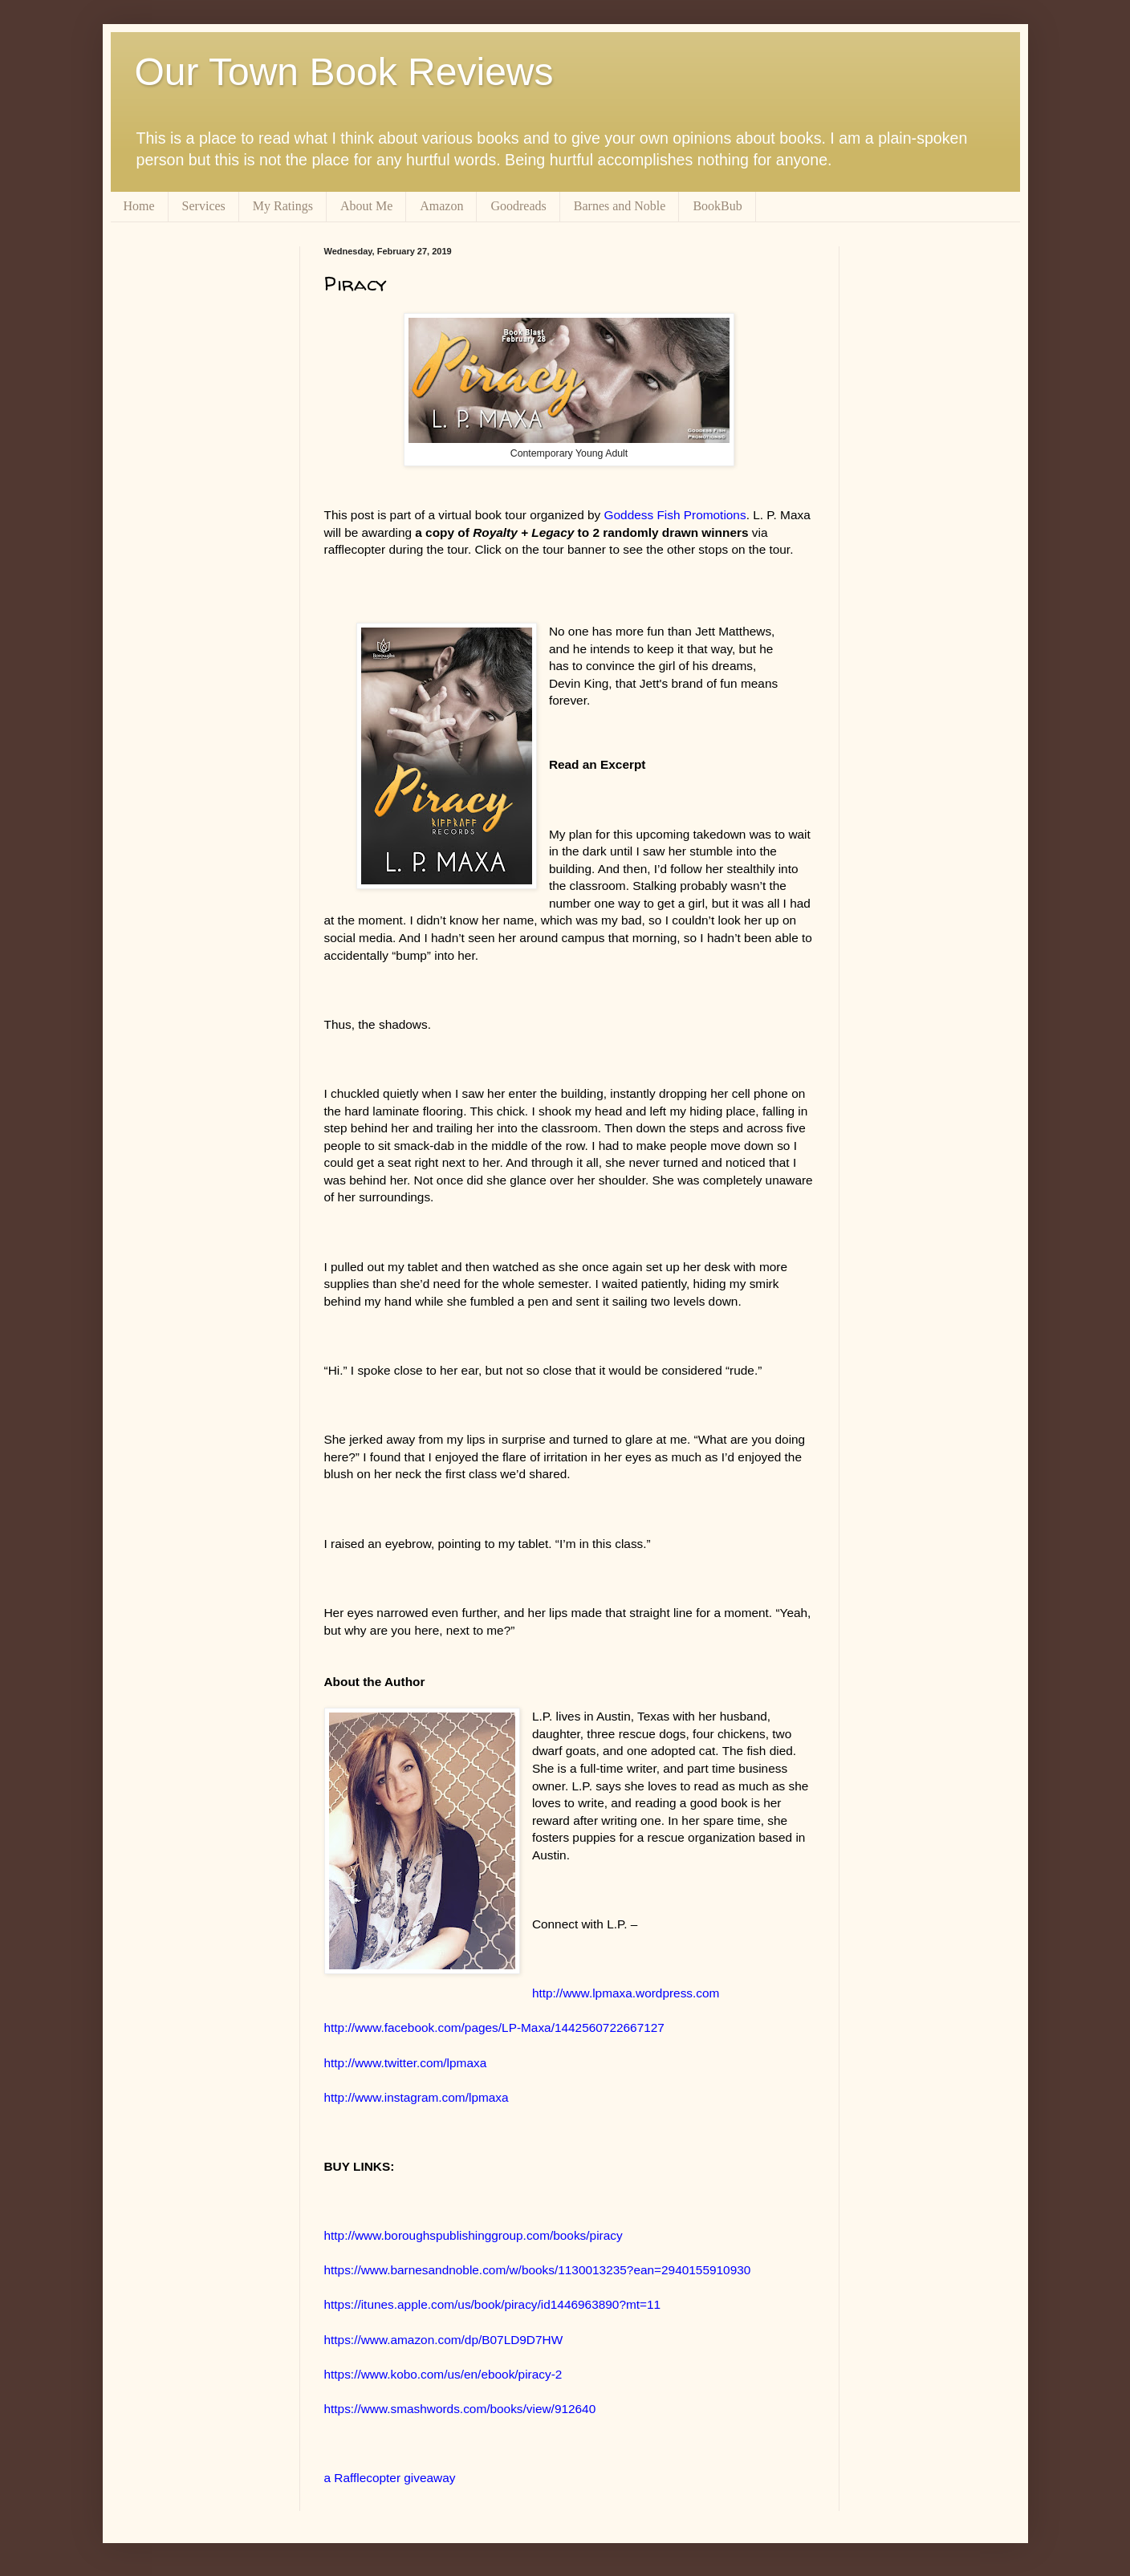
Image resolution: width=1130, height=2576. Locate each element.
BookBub (717, 206)
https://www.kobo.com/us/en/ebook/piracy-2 (443, 2374)
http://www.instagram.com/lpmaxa (416, 2097)
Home (139, 206)
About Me (366, 206)
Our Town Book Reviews (344, 72)
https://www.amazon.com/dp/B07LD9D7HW (443, 2339)
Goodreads (518, 206)
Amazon (441, 206)
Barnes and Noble (620, 206)
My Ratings (283, 206)
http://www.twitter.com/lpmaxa (405, 2063)
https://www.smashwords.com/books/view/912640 (460, 2409)
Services (204, 206)
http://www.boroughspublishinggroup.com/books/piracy (473, 2235)
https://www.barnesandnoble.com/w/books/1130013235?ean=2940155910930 (537, 2270)
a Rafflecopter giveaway (390, 2478)
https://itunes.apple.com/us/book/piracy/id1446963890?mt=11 (492, 2304)
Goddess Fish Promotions (675, 515)
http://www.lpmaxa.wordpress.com (626, 1993)
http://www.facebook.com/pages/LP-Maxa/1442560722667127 (494, 2027)
